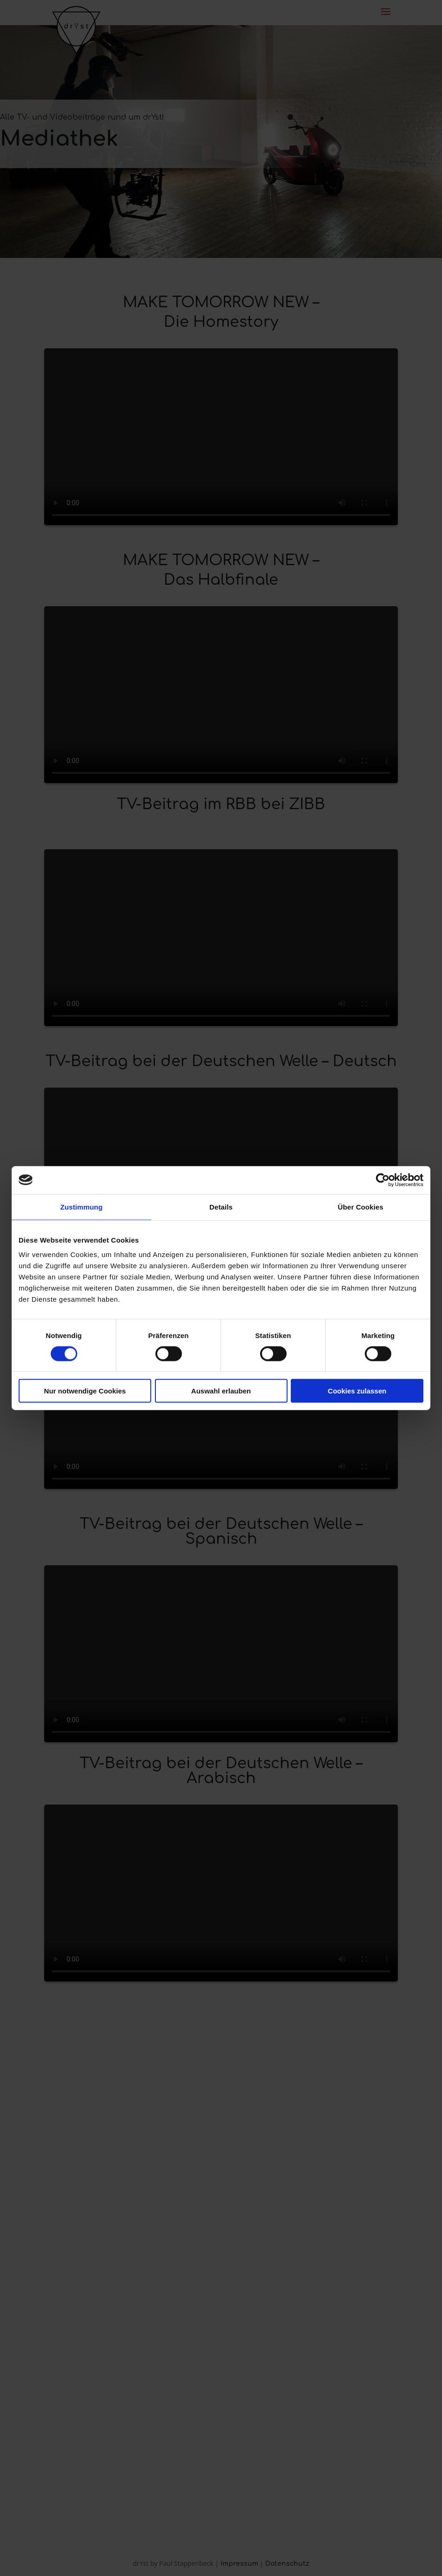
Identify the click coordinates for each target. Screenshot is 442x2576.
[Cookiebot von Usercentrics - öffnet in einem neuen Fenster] (382, 1180)
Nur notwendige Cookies (85, 1391)
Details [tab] (221, 1206)
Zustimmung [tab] (81, 1206)
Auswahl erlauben (221, 1391)
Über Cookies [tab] (360, 1206)
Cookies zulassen (357, 1391)
